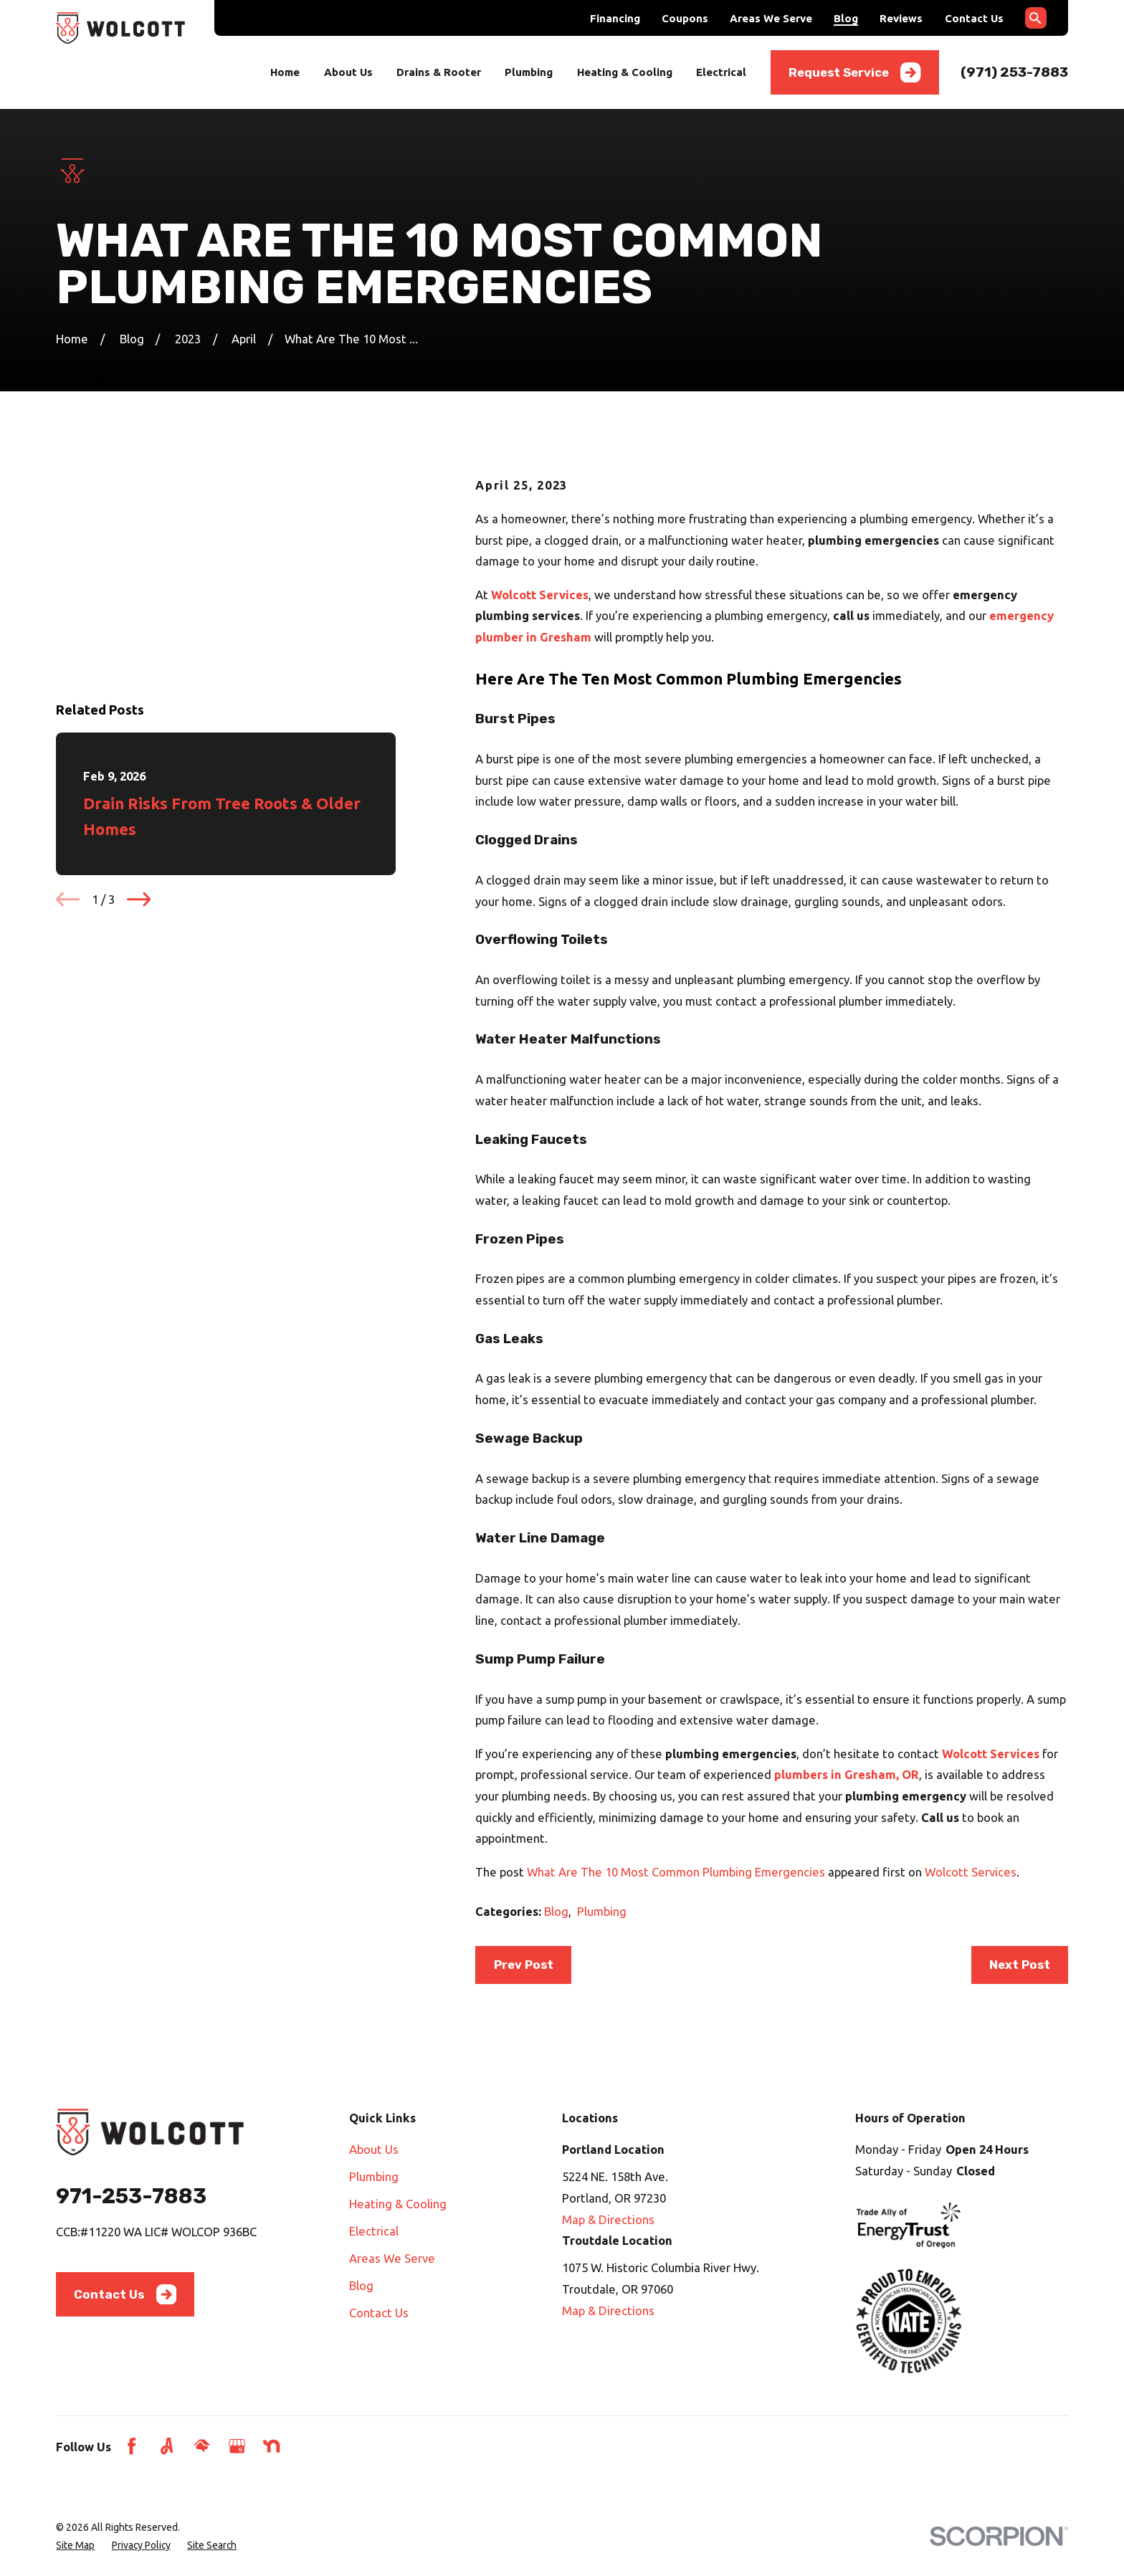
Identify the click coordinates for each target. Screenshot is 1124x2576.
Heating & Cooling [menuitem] (624, 72)
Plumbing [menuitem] (529, 72)
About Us (374, 2149)
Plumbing (602, 1911)
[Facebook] (131, 2446)
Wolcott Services (970, 1872)
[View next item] (139, 722)
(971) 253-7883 (1014, 72)
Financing (615, 18)
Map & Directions (608, 2219)
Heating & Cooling (398, 2203)
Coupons (685, 18)
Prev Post (523, 1964)
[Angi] (166, 2446)
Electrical (374, 2231)
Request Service (855, 72)
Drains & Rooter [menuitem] (438, 72)
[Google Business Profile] (237, 2446)
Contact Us (974, 18)
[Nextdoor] (271, 2446)
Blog (846, 18)
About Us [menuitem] (348, 72)
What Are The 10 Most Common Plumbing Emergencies (676, 1872)
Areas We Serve (771, 18)
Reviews (901, 18)
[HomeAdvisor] (202, 2446)
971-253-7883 (131, 2195)
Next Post (1019, 1964)
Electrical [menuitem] (721, 72)
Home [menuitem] (285, 72)
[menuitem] (75, 2545)
